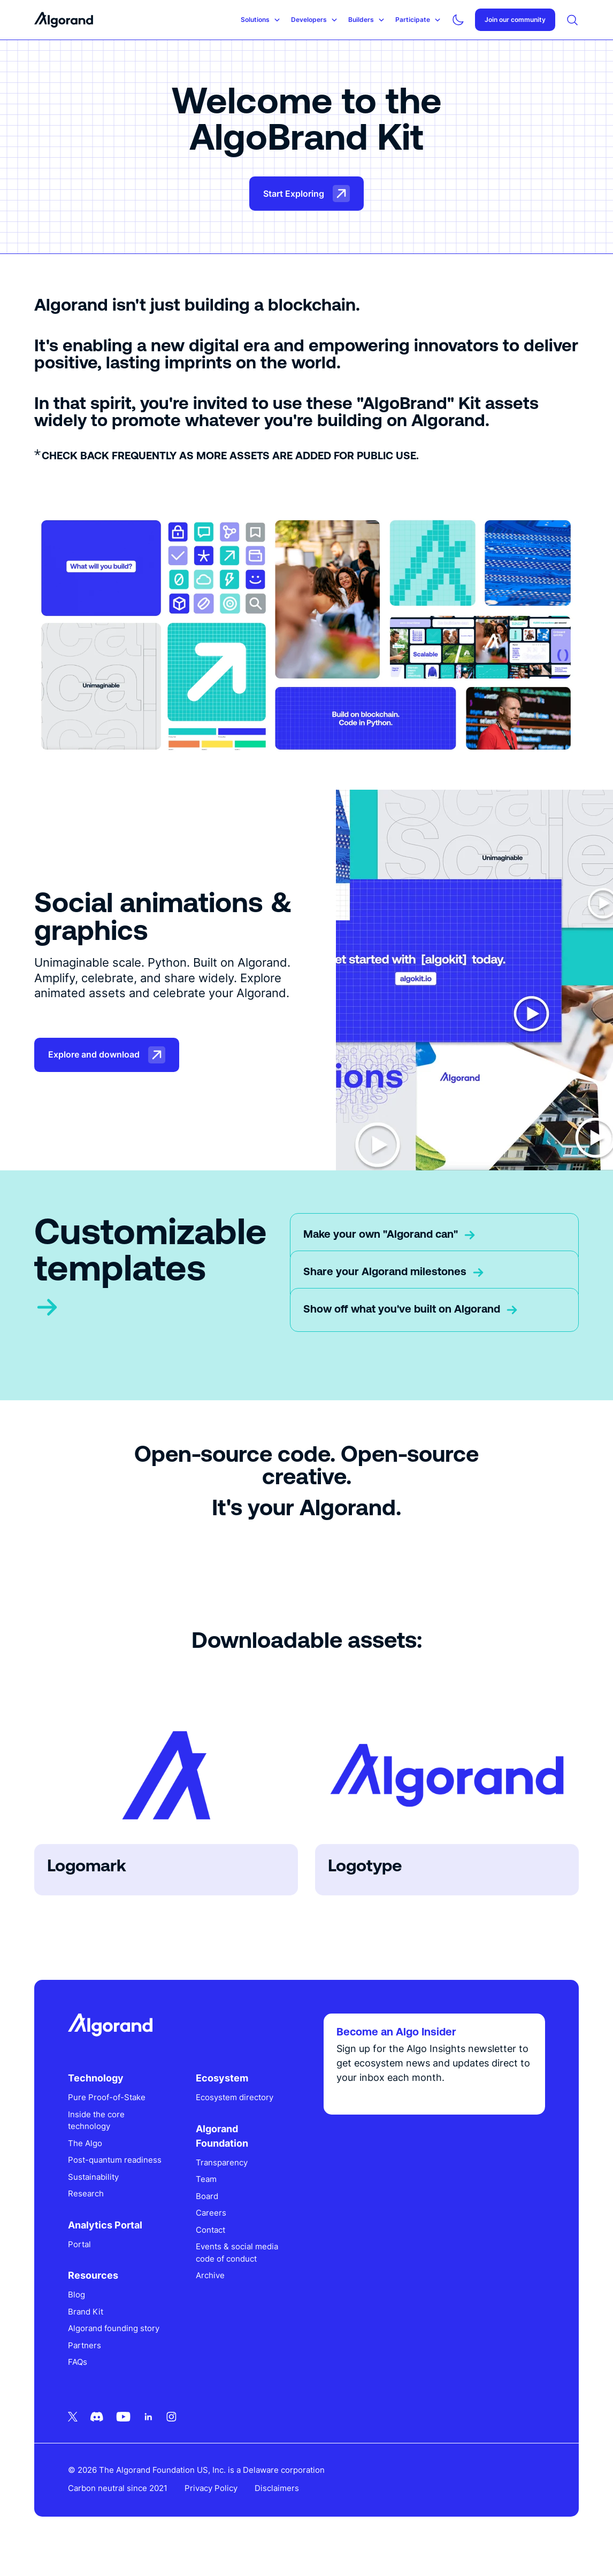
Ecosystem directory (235, 2102)
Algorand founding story (114, 2345)
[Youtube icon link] (124, 2433)
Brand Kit (86, 2328)
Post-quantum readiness (95, 2170)
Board (207, 2201)
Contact (211, 2235)
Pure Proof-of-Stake (107, 2102)
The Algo (85, 2148)
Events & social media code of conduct (237, 2257)
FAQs (78, 2379)
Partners (85, 2362)
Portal (79, 2261)
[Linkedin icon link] (149, 2433)
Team (206, 2184)
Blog (77, 2312)
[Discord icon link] (97, 2433)
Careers (211, 2217)
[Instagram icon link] (172, 2433)
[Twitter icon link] (73, 2433)
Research (86, 2210)
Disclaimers (277, 2505)
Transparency (222, 2167)
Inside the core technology (96, 2125)
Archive (210, 2280)
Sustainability (93, 2193)
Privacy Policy (211, 2505)
